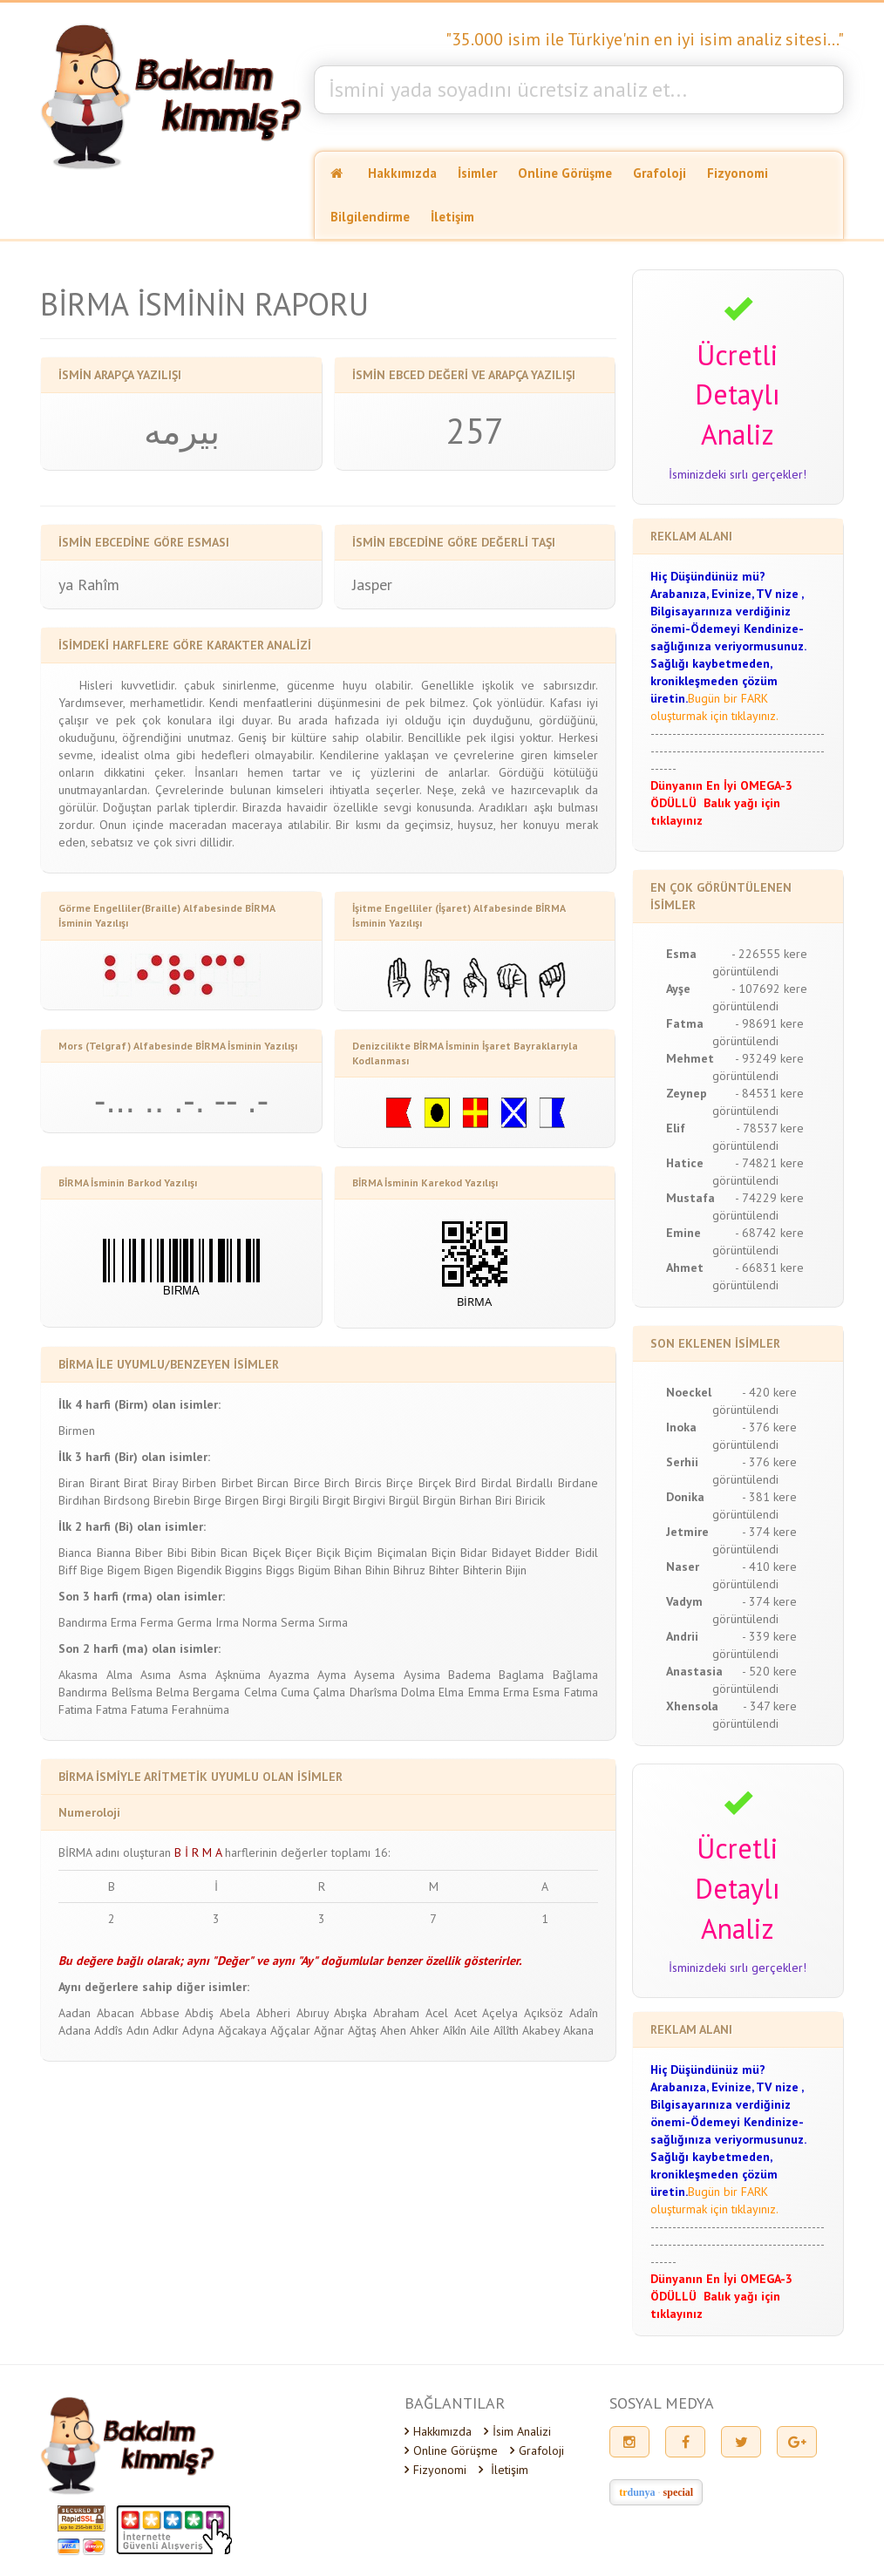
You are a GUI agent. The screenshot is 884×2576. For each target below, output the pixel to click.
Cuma (295, 1692)
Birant (104, 1483)
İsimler (477, 173)
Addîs (108, 2030)
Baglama (521, 1674)
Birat (135, 1483)
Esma (546, 1692)
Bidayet (511, 1552)
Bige (92, 1570)
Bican (234, 1552)
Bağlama (575, 1674)
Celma (260, 1692)
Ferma (156, 1622)
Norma (259, 1622)
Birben (199, 1483)
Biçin (444, 1552)
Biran (71, 1483)
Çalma (329, 1692)
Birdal (496, 1483)
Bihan (348, 1570)
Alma (119, 1674)
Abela (235, 2013)
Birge (207, 1500)
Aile (480, 2030)
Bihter (444, 1570)
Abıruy (312, 2013)
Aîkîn (454, 2030)
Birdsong (127, 1500)
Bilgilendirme (370, 216)
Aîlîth (506, 2030)
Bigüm (314, 1570)
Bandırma (82, 1622)
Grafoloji (659, 173)
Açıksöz (543, 2013)
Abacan (115, 2013)
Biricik (530, 1500)
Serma (298, 1622)
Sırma (333, 1622)
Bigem (123, 1570)
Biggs (280, 1570)
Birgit (336, 1500)
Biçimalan (402, 1552)
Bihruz (409, 1570)
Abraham (396, 2013)
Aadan (74, 2013)
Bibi (177, 1552)
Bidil (586, 1552)
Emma (484, 1692)
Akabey (541, 2030)
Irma (227, 1622)
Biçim (358, 1552)
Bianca (75, 1552)
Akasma (78, 1674)
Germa (194, 1622)
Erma (124, 1622)
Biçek (267, 1552)
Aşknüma (238, 1674)
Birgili (304, 1500)
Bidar (473, 1552)
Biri (503, 1500)
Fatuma (149, 1709)
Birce (307, 1483)
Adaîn (583, 2013)
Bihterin (482, 1570)
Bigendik (199, 1570)
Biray (165, 1483)
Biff (67, 1570)
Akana (578, 2030)
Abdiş (199, 2013)
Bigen (158, 1570)
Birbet (237, 1483)
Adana (74, 2030)
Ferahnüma (200, 1709)
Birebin (171, 1500)
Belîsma (132, 1692)
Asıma (155, 1674)
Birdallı (534, 1483)
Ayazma (289, 1674)
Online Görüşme (565, 173)
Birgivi (369, 1500)
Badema (469, 1674)
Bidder (552, 1552)
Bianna (114, 1552)
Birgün (439, 1500)
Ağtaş (362, 2030)
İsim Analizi (517, 2431)
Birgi (274, 1500)
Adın (137, 2030)
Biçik (328, 1552)
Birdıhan (79, 1500)
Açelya (500, 2013)
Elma (451, 1692)
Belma (172, 1692)
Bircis (368, 1483)
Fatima (75, 1709)
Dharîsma (374, 1692)
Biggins (243, 1570)
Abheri (273, 2013)
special (678, 2492)
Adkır (166, 2030)
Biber (149, 1552)
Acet (465, 2013)
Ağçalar (290, 2030)
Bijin (516, 1570)
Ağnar (329, 2030)
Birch (337, 1483)
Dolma (418, 1692)
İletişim (452, 216)
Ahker (424, 2030)
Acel (436, 2013)
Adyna (198, 2030)
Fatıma (581, 1692)
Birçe (399, 1483)
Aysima (422, 1674)
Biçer (298, 1552)
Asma (193, 1674)
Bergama (216, 1692)
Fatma (111, 1709)
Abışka (350, 2013)
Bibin (203, 1552)
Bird (465, 1483)
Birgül (404, 1500)
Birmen (76, 1430)
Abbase (160, 2013)
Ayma (331, 1674)
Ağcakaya (242, 2030)
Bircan (273, 1483)
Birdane (578, 1483)
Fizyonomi (737, 173)
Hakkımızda (402, 173)
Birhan (475, 1500)
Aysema (374, 1674)
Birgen (242, 1500)
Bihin (377, 1570)
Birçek (434, 1483)
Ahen (393, 2030)
